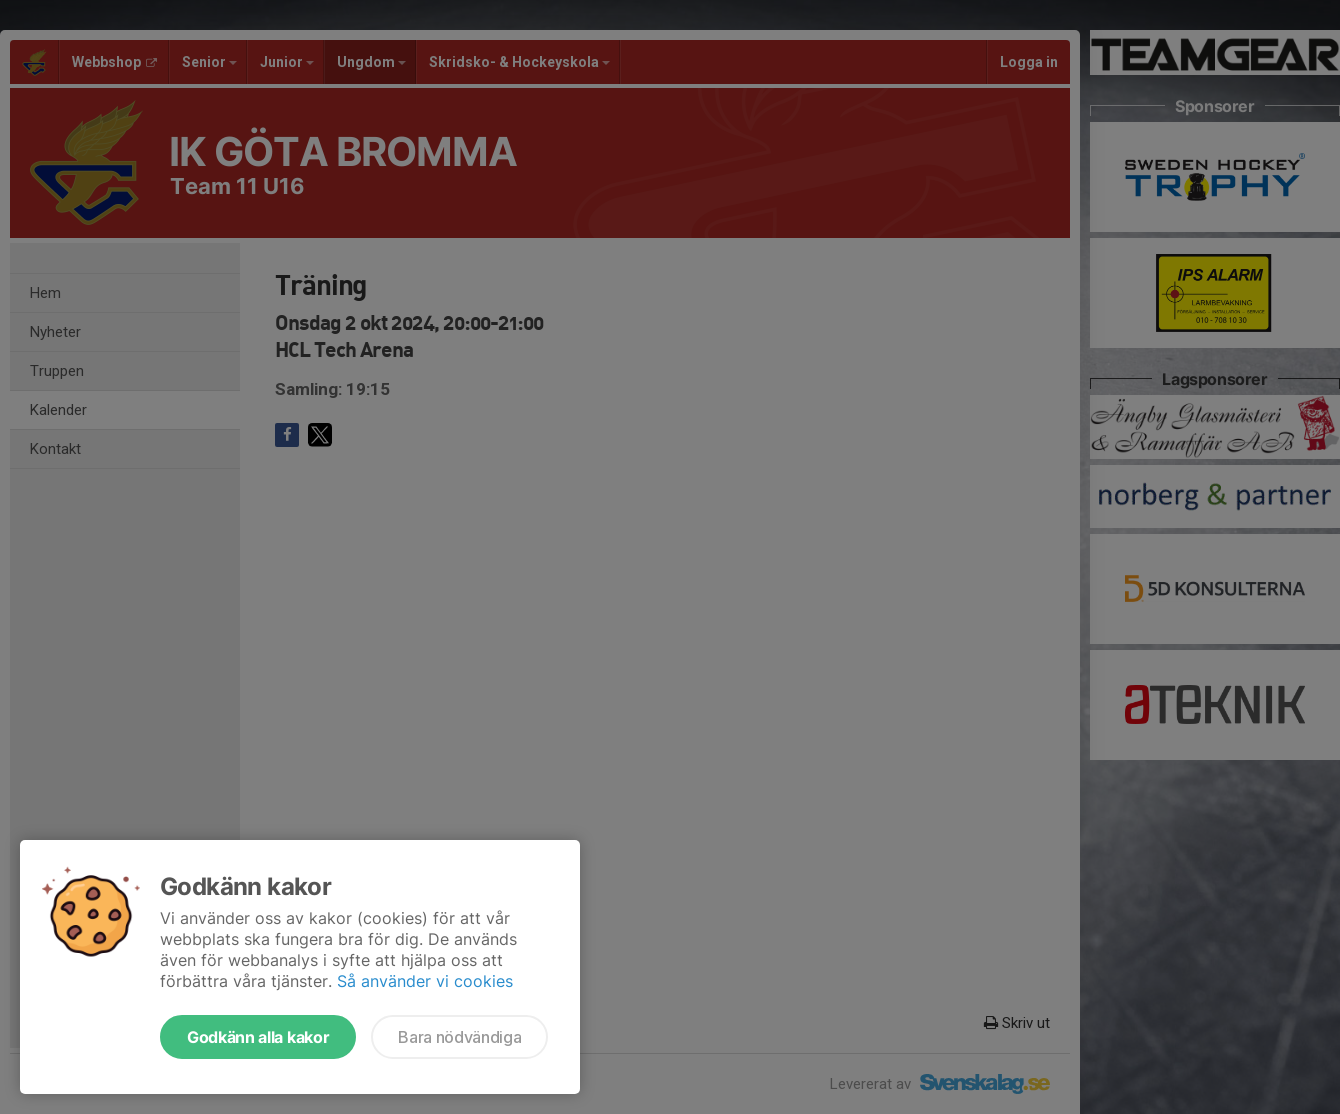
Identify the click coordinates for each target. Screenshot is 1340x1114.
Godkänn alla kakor (258, 1037)
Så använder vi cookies (425, 981)
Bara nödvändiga (459, 1037)
